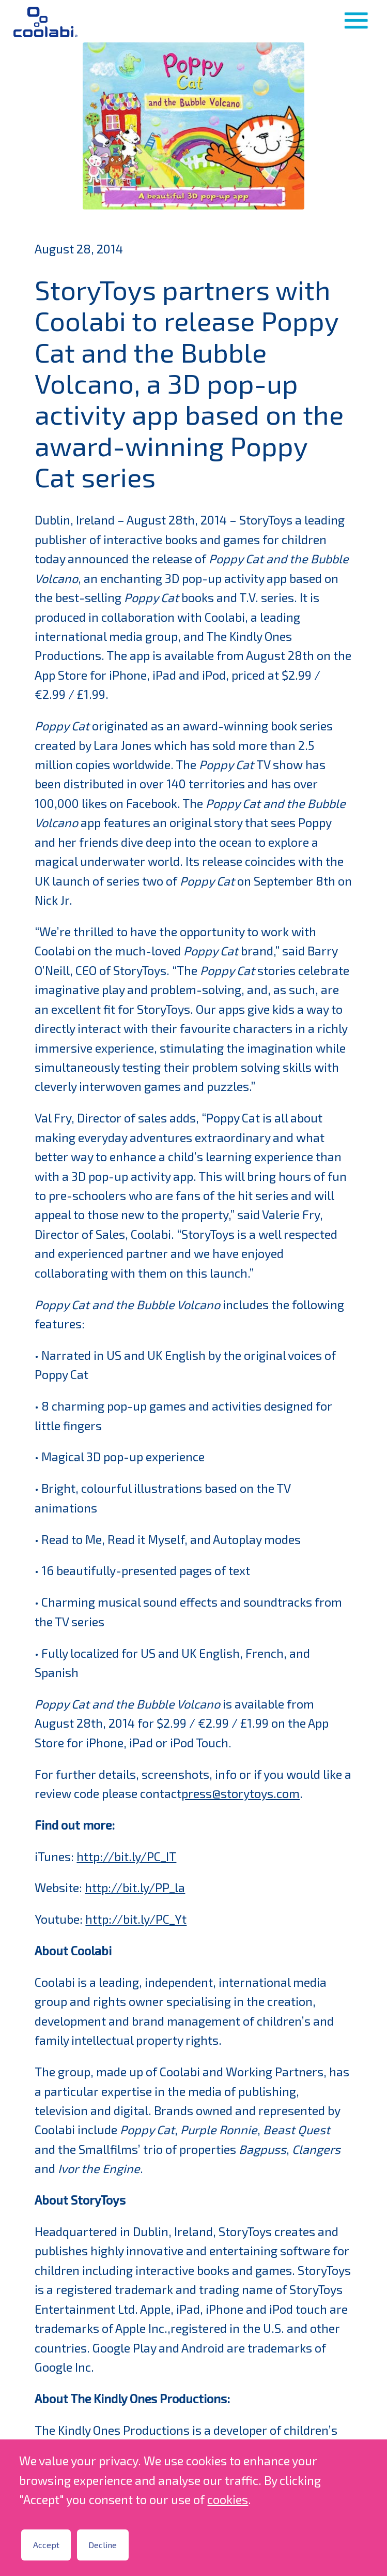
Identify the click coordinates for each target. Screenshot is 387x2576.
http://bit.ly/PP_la (135, 1887)
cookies (227, 2499)
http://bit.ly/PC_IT (126, 1856)
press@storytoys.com (240, 1793)
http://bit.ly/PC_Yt (136, 1919)
